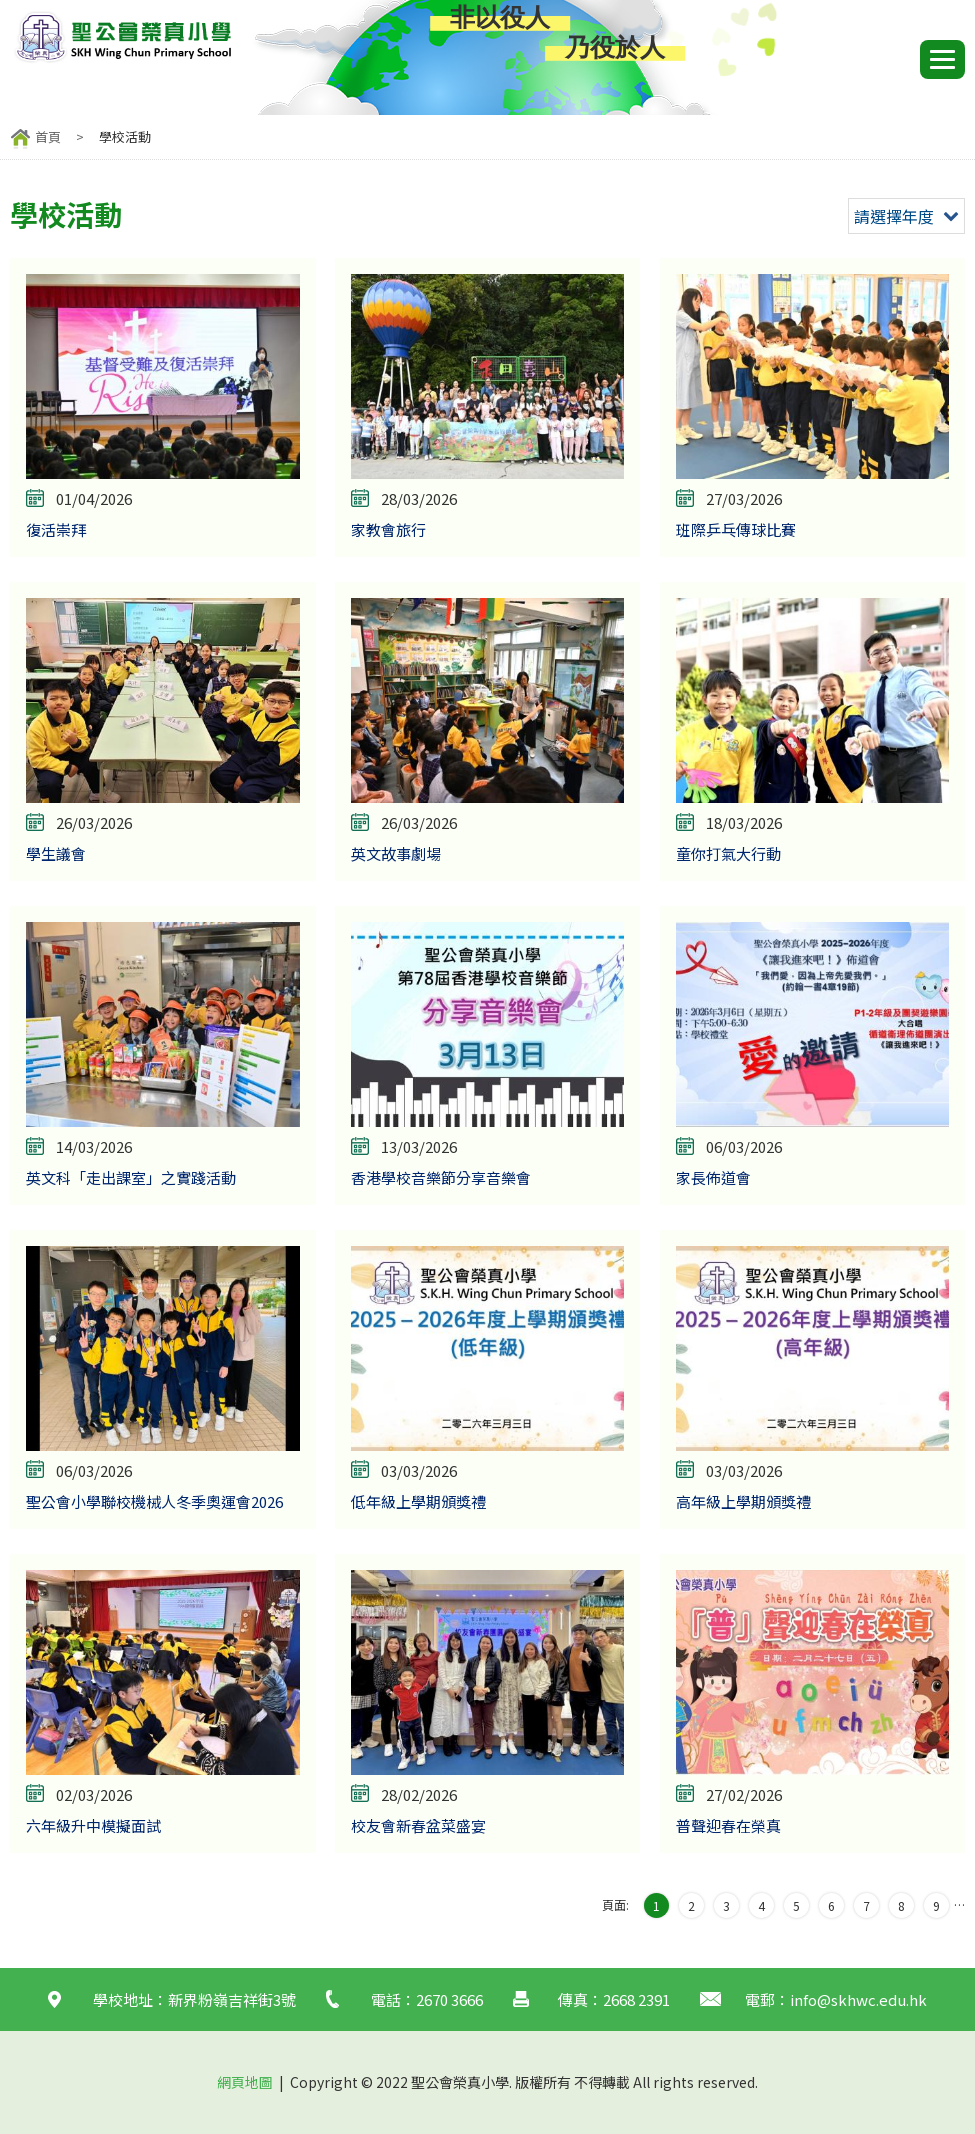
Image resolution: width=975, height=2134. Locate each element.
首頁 (48, 136)
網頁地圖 (245, 2082)
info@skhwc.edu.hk (858, 1999)
